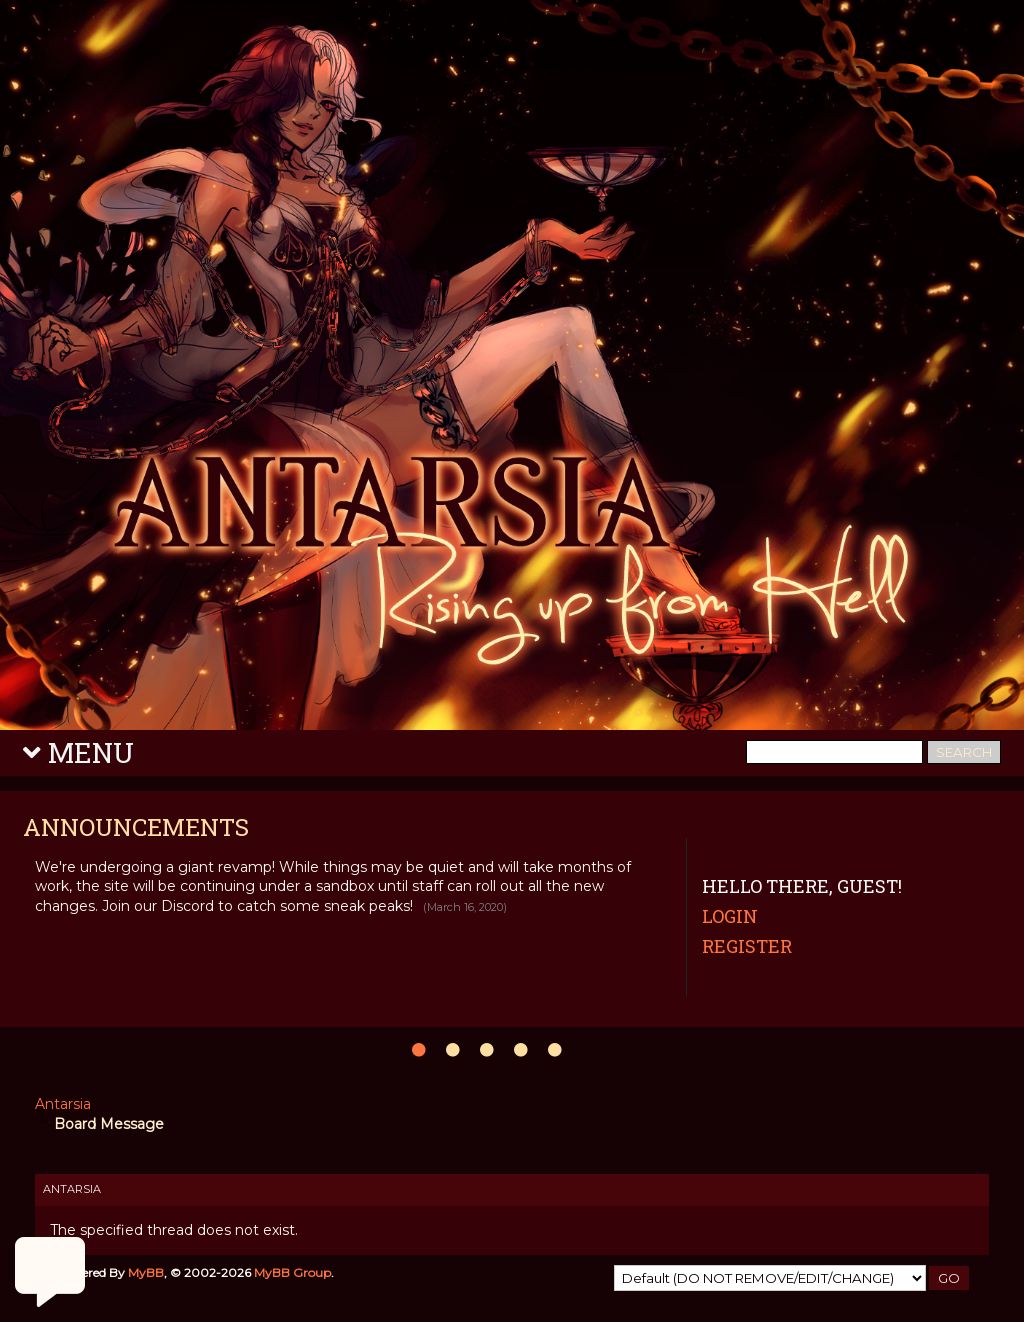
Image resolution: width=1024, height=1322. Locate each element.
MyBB (146, 1272)
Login (730, 916)
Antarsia (63, 1104)
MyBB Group (292, 1272)
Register (747, 946)
